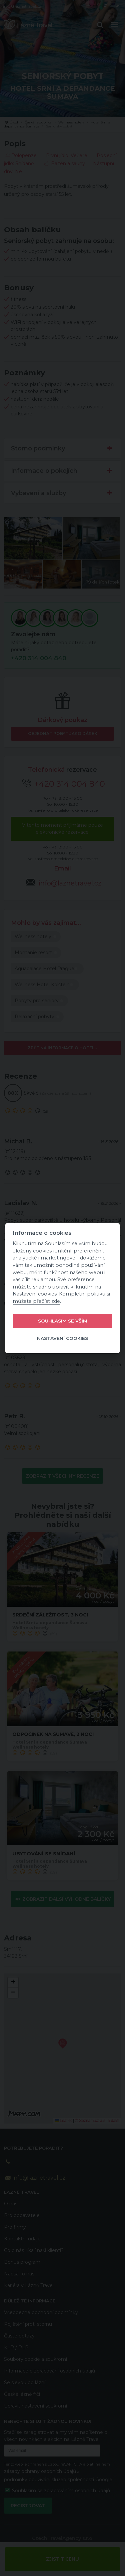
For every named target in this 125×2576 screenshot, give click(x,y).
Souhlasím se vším (62, 1321)
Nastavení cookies (62, 1338)
